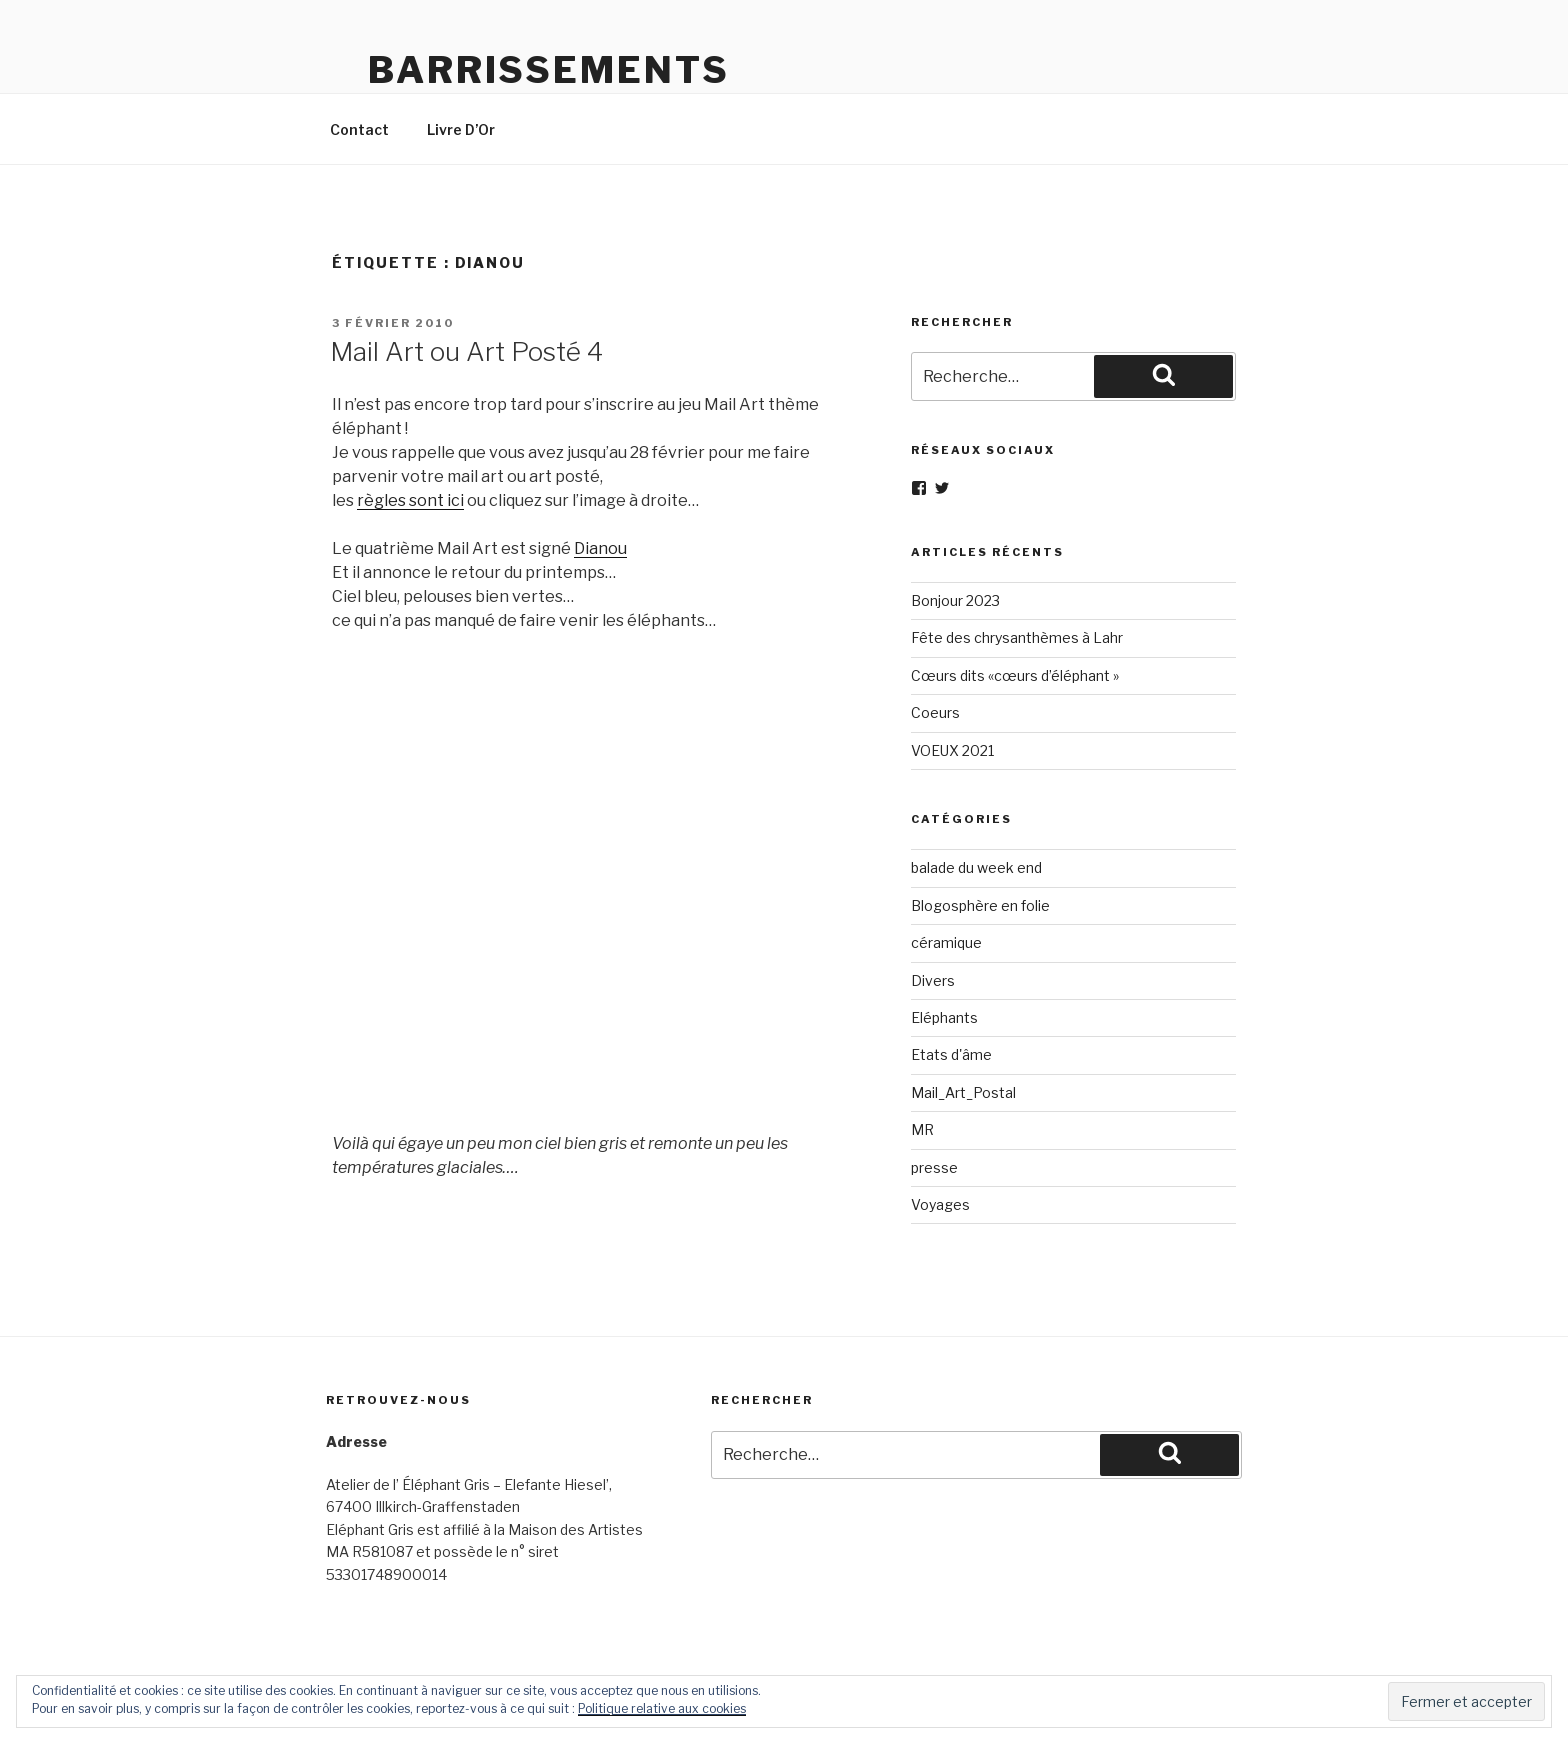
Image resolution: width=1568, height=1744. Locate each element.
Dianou (600, 548)
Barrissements (548, 70)
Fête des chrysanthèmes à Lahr (1017, 637)
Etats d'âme (951, 1054)
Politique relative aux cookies (662, 1708)
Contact (359, 129)
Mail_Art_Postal (963, 1092)
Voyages (940, 1204)
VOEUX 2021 (952, 750)
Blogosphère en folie (980, 905)
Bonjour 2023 (955, 600)
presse (934, 1167)
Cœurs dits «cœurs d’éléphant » (1015, 675)
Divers (933, 980)
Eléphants (944, 1017)
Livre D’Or (461, 129)
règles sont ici (410, 500)
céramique (946, 942)
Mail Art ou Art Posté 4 (466, 351)
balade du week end (976, 867)
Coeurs (935, 712)
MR (922, 1129)
